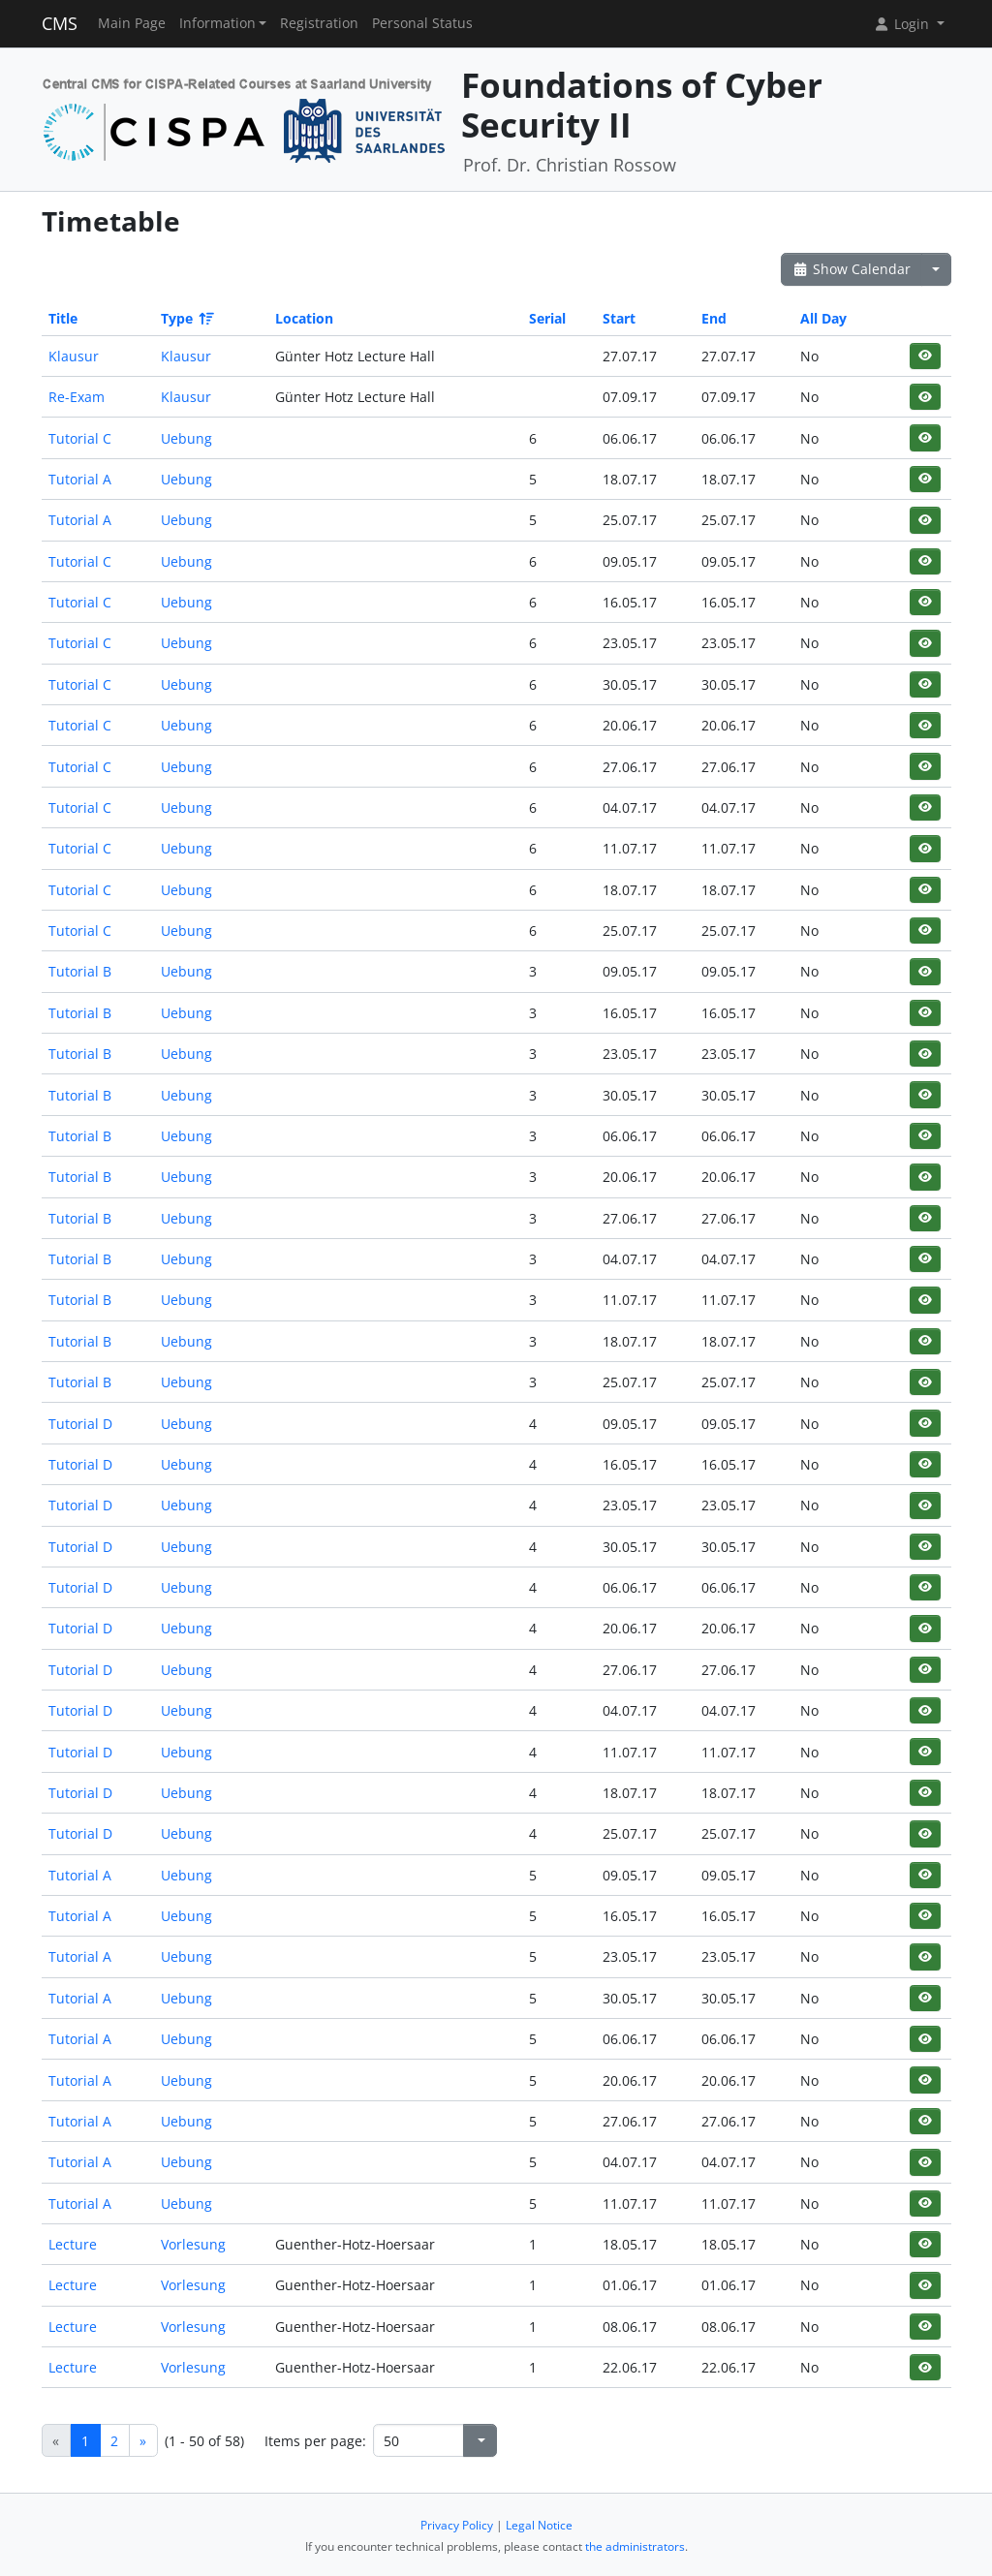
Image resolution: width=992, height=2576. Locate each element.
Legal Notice (539, 2525)
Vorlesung (193, 2244)
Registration (319, 23)
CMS (60, 23)
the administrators (635, 2546)
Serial (547, 318)
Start (619, 318)
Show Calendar (852, 269)
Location (304, 318)
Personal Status (422, 23)
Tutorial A (79, 479)
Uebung (186, 438)
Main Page (132, 23)
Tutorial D (80, 1423)
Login (903, 24)
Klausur (73, 356)
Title (63, 318)
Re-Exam (76, 397)
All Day (823, 318)
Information (217, 23)
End (714, 318)
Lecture (72, 2244)
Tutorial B (79, 971)
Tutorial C (79, 438)
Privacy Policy (456, 2525)
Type (186, 318)
